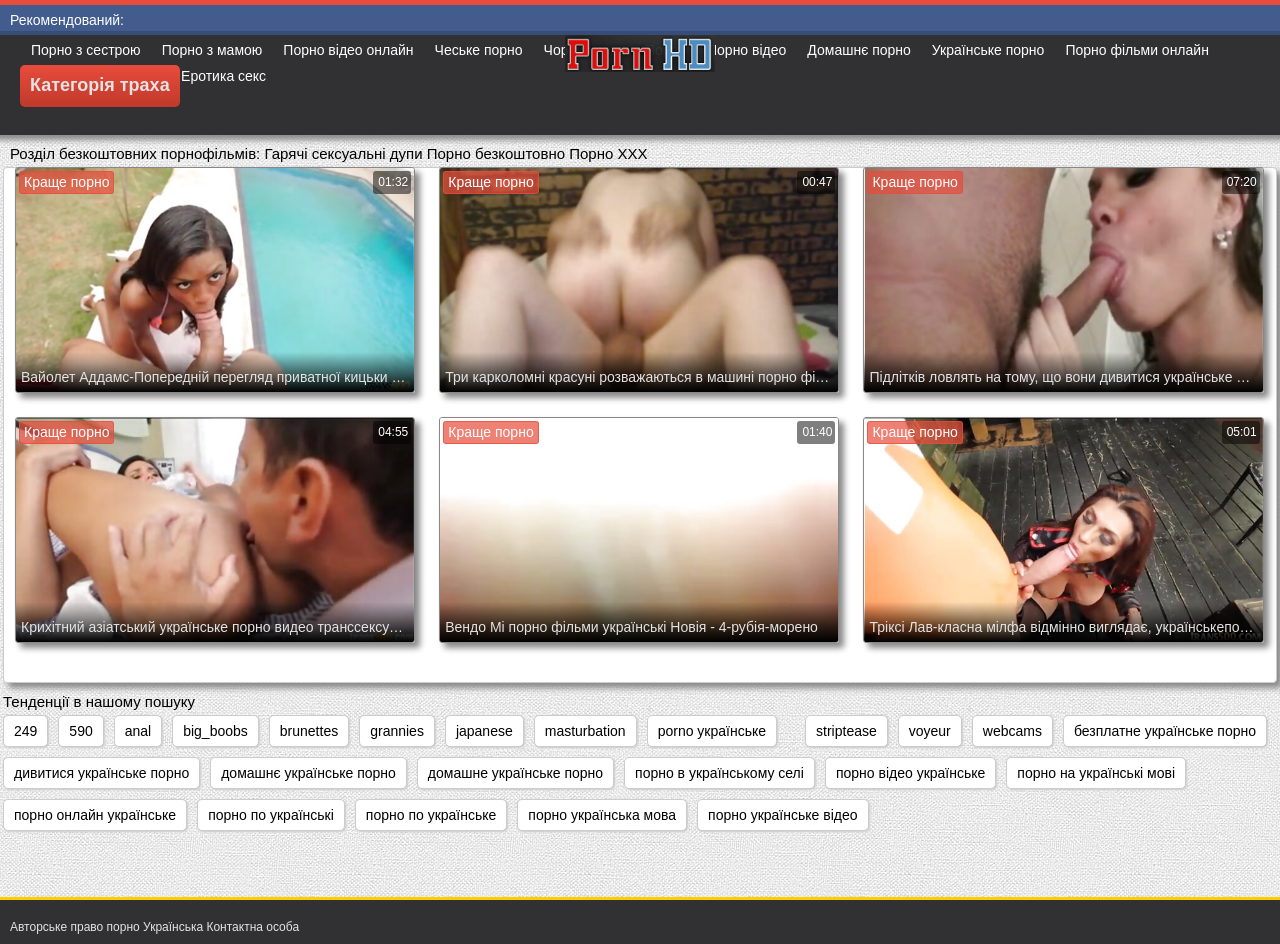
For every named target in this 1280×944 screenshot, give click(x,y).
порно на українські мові (1096, 773)
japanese (484, 731)
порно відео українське (910, 773)
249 (25, 731)
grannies (397, 731)
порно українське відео (782, 815)
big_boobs (215, 731)
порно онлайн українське (95, 815)
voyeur (930, 731)
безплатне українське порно (1165, 731)
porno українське (712, 731)
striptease (846, 731)
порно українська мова (602, 815)
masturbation (585, 731)
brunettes (309, 731)
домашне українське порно (515, 773)
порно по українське (431, 815)
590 (80, 731)
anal (138, 731)
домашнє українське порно (308, 773)
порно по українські (271, 815)
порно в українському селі (719, 773)
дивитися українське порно (101, 773)
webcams (1012, 731)
